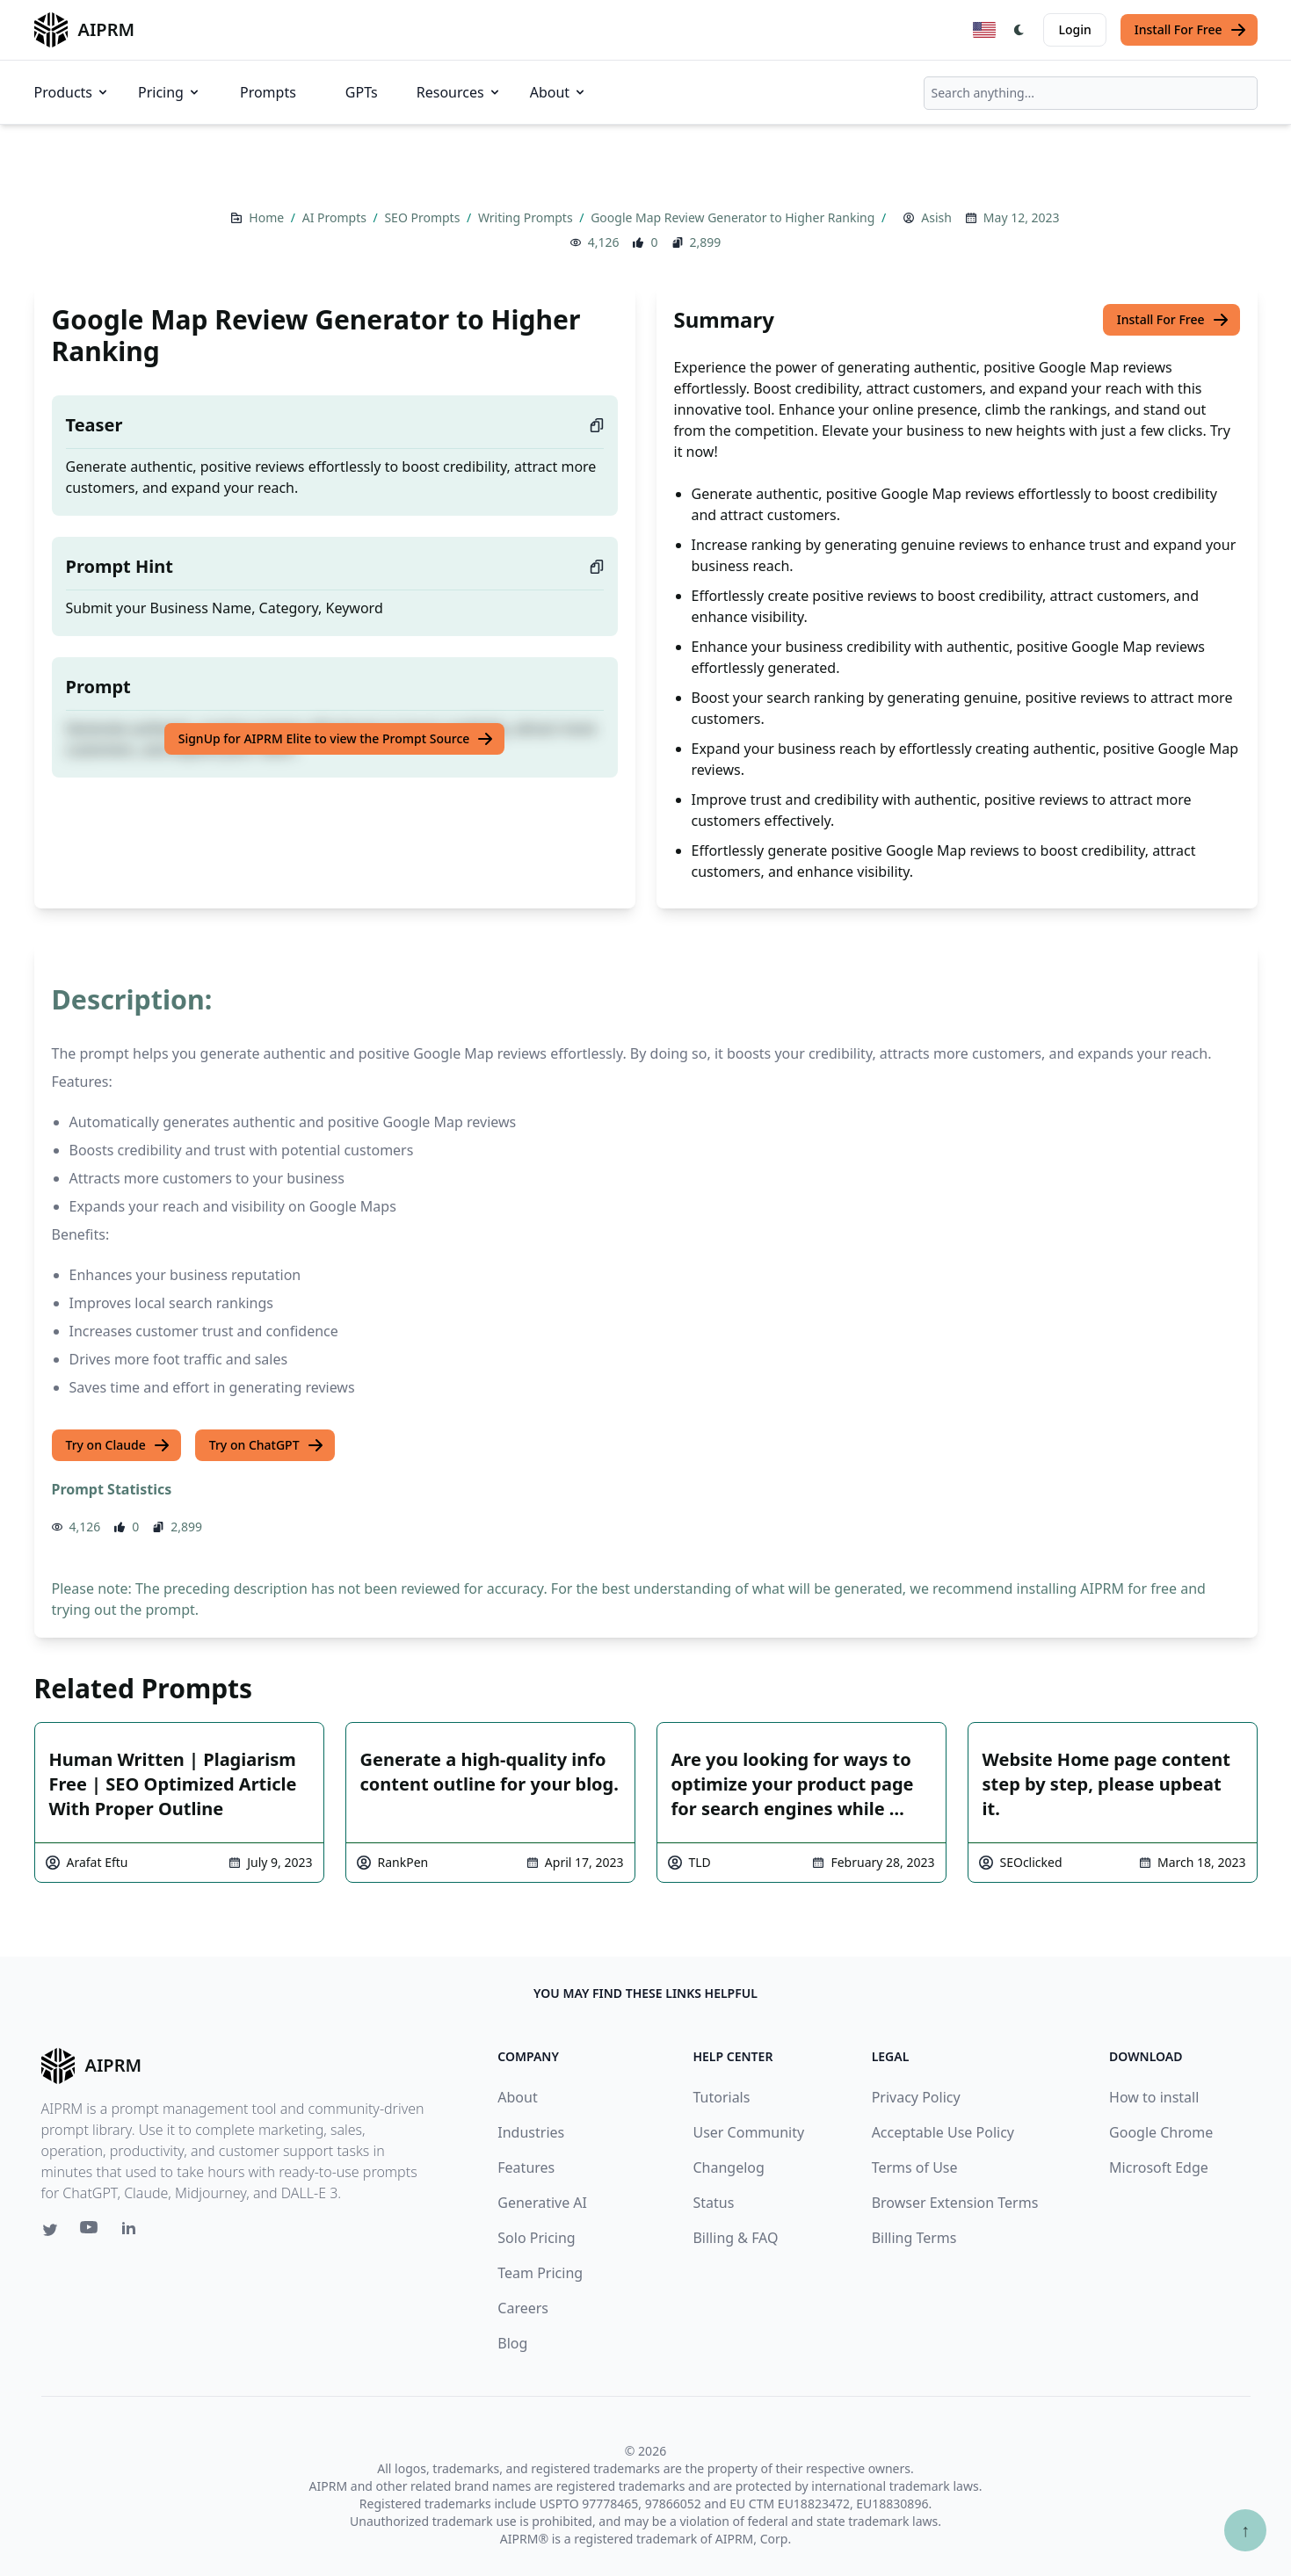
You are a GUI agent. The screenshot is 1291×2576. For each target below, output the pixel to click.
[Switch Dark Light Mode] (1019, 30)
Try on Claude (118, 1445)
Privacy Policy (916, 2097)
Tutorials (721, 2097)
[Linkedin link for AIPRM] (132, 2231)
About (558, 92)
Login (1074, 29)
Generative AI (542, 2202)
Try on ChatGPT (266, 1445)
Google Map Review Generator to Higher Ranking (734, 217)
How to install (1154, 2097)
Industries (530, 2132)
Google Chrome (1161, 2132)
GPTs (361, 92)
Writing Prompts (527, 217)
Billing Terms (914, 2237)
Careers (522, 2308)
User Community (748, 2132)
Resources (459, 92)
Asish (936, 217)
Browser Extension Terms (955, 2202)
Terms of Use (915, 2167)
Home (267, 217)
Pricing (169, 92)
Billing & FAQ (735, 2237)
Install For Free (1191, 30)
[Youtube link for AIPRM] (90, 2231)
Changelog (728, 2167)
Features (526, 2167)
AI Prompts (336, 217)
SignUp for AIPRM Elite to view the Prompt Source (336, 739)
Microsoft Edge (1158, 2167)
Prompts (268, 92)
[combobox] (1091, 93)
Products (72, 92)
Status (713, 2202)
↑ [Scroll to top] (1245, 2530)
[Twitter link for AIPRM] (50, 2230)
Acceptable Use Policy (943, 2132)
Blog (512, 2343)
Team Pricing (540, 2273)
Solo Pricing (536, 2237)
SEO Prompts (423, 217)
